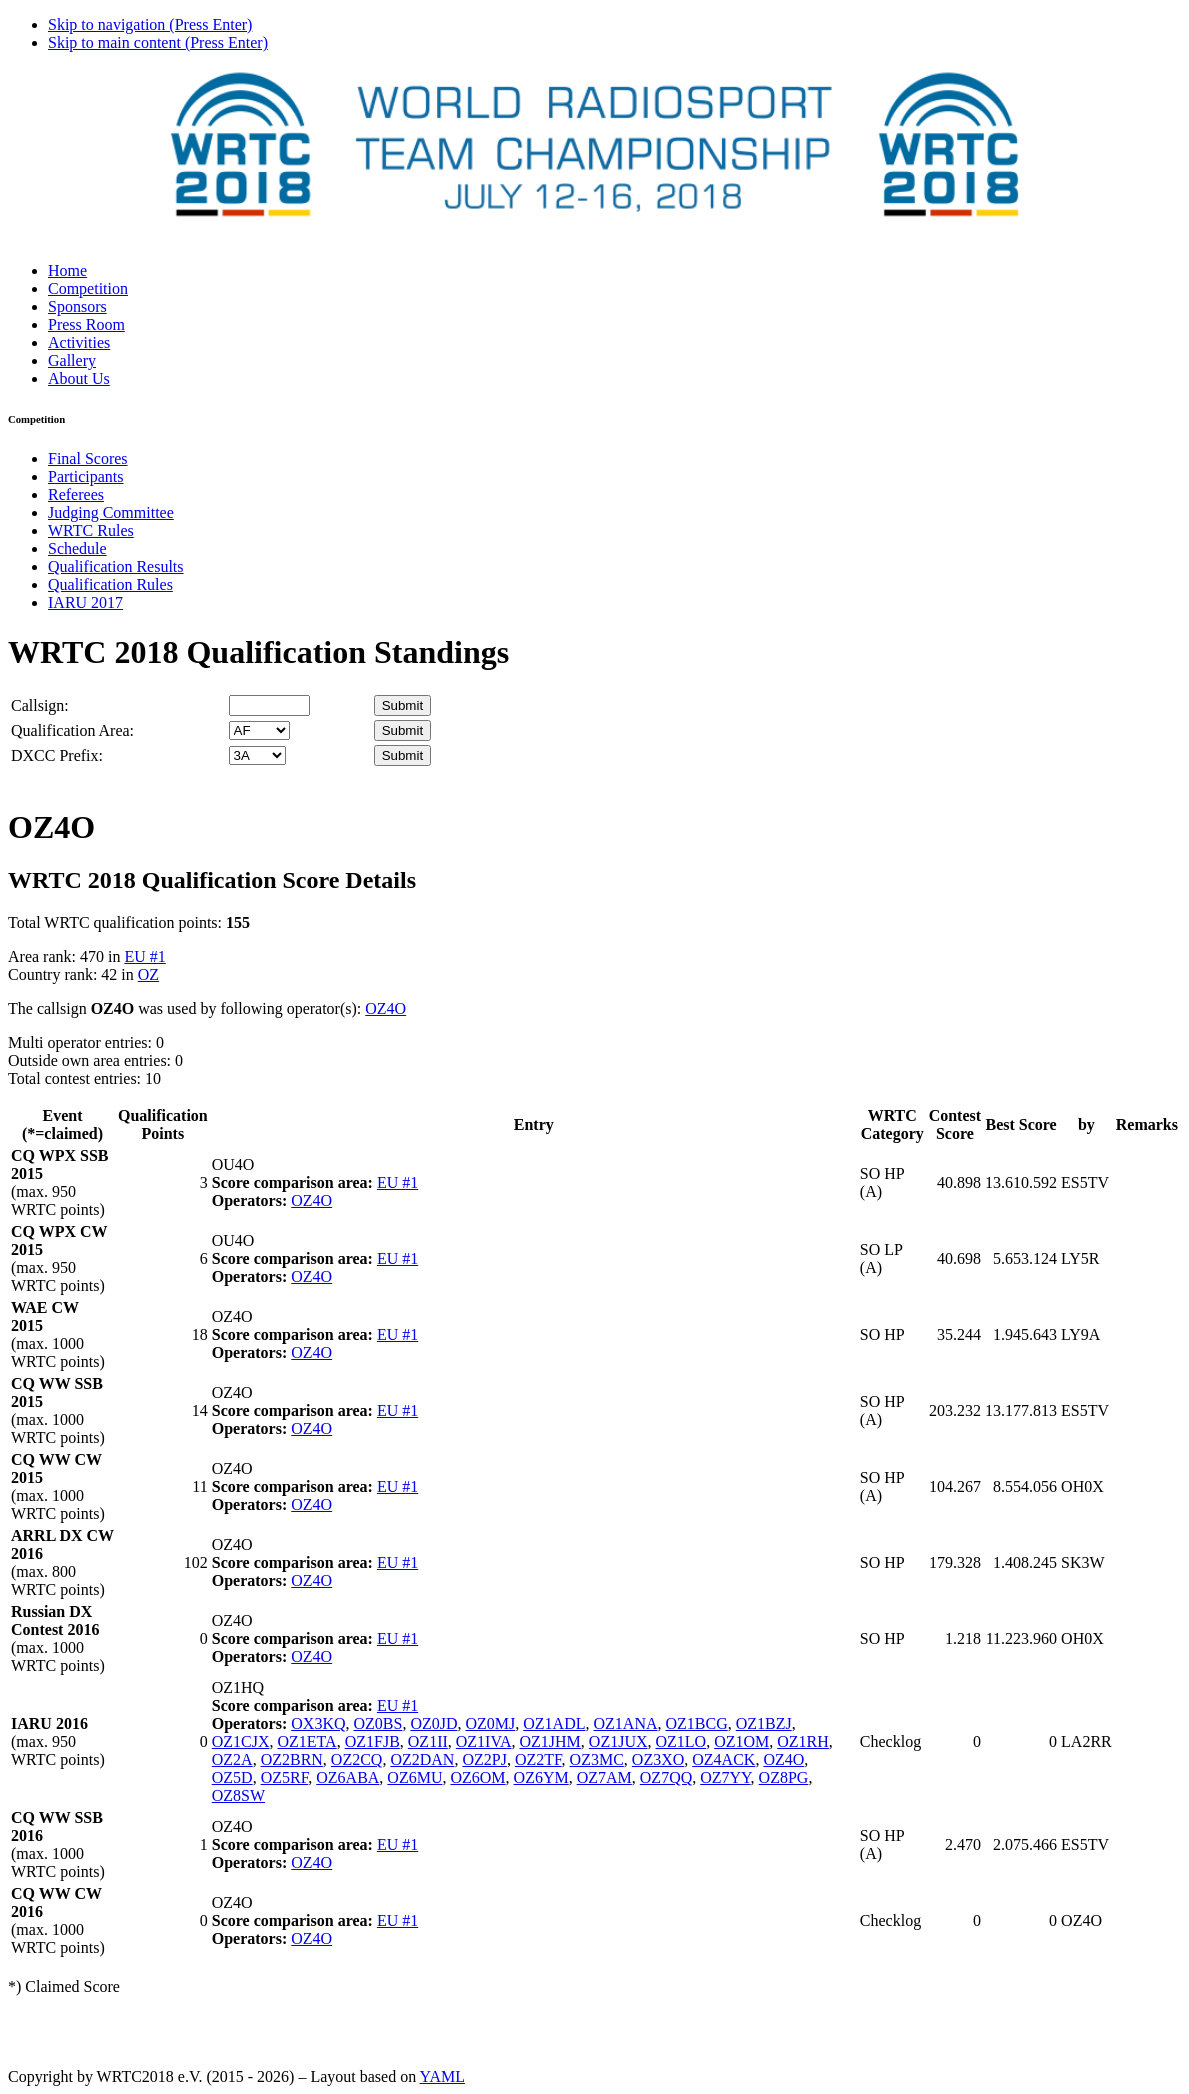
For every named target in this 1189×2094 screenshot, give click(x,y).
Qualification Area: (72, 730)
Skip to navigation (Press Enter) (150, 24)
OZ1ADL (554, 1723)
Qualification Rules (110, 584)
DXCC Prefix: (57, 755)
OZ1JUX (618, 1741)
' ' (259, 730)
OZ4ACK (723, 1759)
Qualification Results (116, 566)
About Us (79, 378)
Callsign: (40, 705)
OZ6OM (477, 1777)
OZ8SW (238, 1795)
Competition (88, 288)
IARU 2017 (85, 602)
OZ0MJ (491, 1723)
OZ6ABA (347, 1777)
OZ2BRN (292, 1759)
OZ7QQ (666, 1777)
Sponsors (77, 306)
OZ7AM (604, 1777)
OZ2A (232, 1759)
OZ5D (232, 1777)
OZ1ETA (307, 1741)
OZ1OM (741, 1741)
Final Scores (88, 458)
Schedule (77, 548)
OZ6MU (414, 1777)
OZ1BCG (697, 1723)
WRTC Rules (91, 530)
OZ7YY (725, 1777)
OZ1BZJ (764, 1723)
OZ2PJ (484, 1759)
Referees (76, 494)
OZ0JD (433, 1723)
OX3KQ (318, 1723)
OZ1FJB (372, 1741)
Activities (79, 342)
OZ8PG (784, 1777)
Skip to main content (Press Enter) (158, 42)
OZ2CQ (357, 1759)
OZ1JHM (549, 1741)
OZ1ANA (626, 1723)
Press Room (86, 324)
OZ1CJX (241, 1741)
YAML (442, 2076)
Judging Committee (111, 512)
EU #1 (144, 956)
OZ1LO (681, 1741)
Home (67, 270)
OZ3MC (597, 1759)
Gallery (72, 360)
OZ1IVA (484, 1741)
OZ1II (428, 1741)
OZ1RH (803, 1741)
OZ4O (385, 1008)
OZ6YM (541, 1777)
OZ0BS (377, 1723)
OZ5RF (285, 1777)
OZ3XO (658, 1759)
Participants (86, 476)
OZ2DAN (422, 1759)
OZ (148, 974)
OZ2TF (538, 1759)
